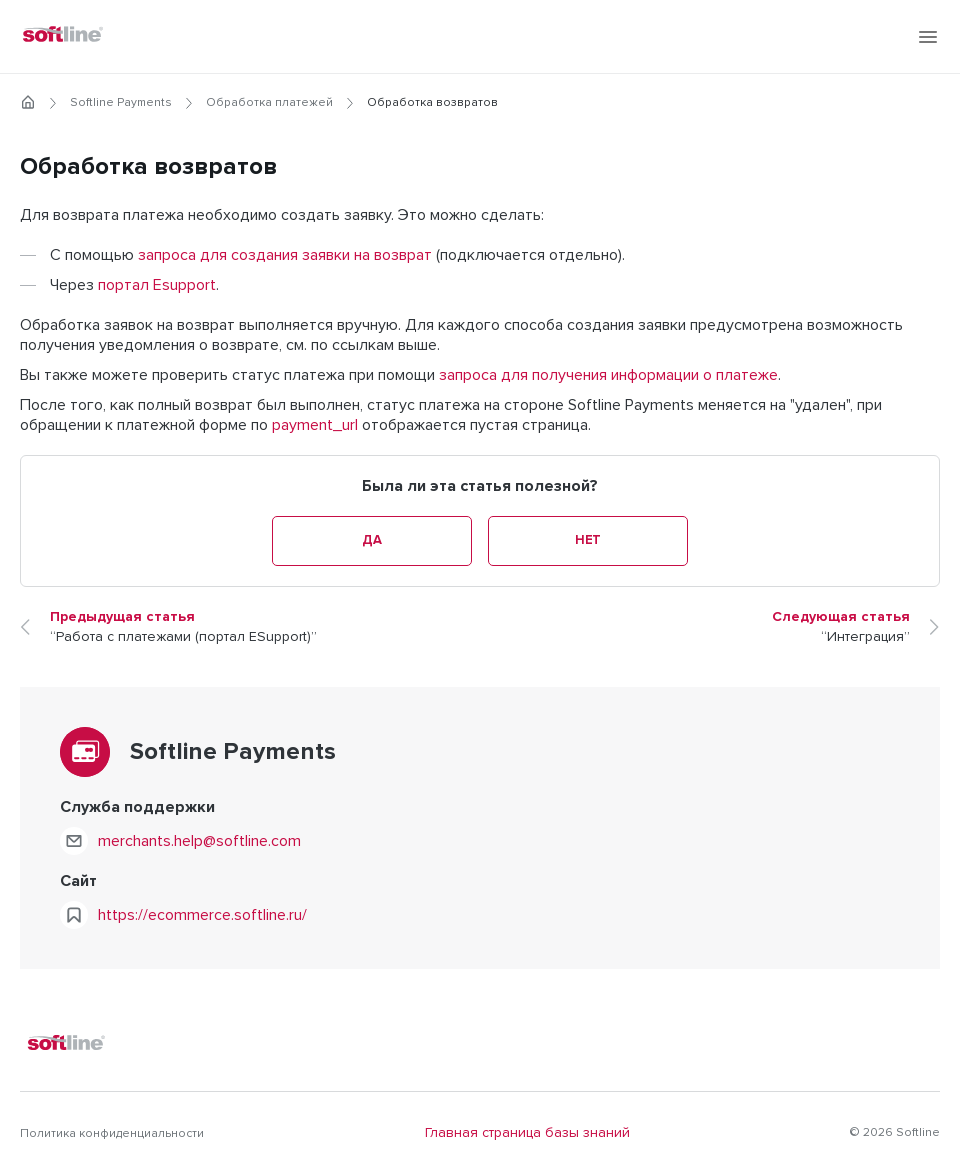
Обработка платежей (269, 103)
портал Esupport (157, 285)
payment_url (315, 425)
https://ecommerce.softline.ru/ (202, 915)
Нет (588, 540)
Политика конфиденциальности (112, 1134)
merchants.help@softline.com (199, 841)
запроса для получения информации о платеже (608, 375)
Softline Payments (121, 103)
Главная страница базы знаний (527, 1133)
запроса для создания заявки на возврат (285, 255)
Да (371, 540)
